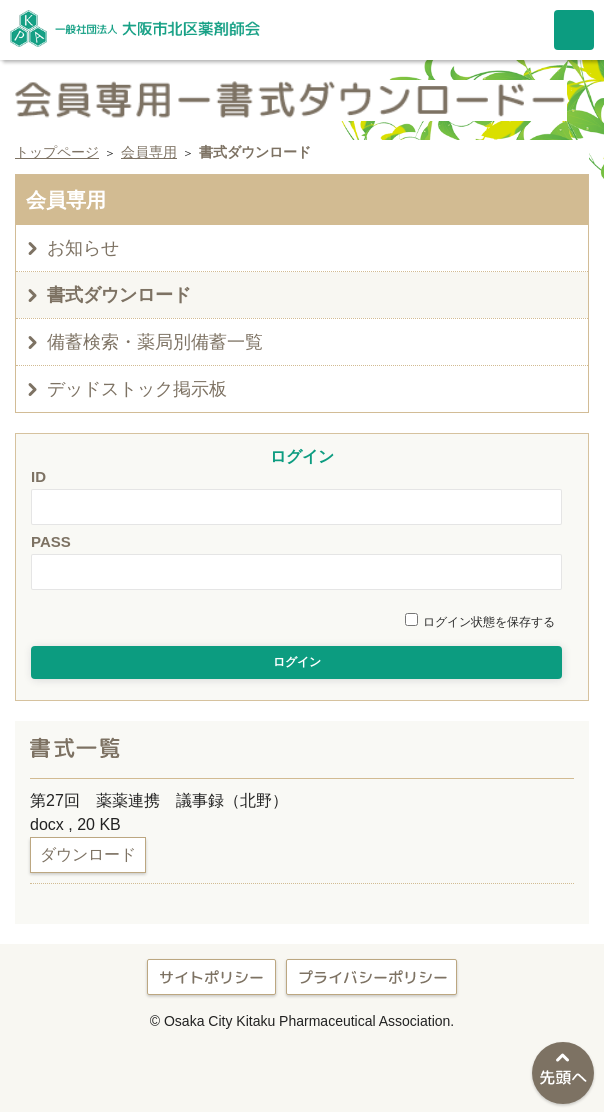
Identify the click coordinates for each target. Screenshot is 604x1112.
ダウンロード (88, 854)
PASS (51, 541)
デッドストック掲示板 (137, 389)
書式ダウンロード (119, 295)
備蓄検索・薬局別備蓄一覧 (155, 342)
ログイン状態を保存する (489, 622)
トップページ (57, 152)
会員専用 (149, 152)
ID (38, 476)
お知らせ (83, 248)
